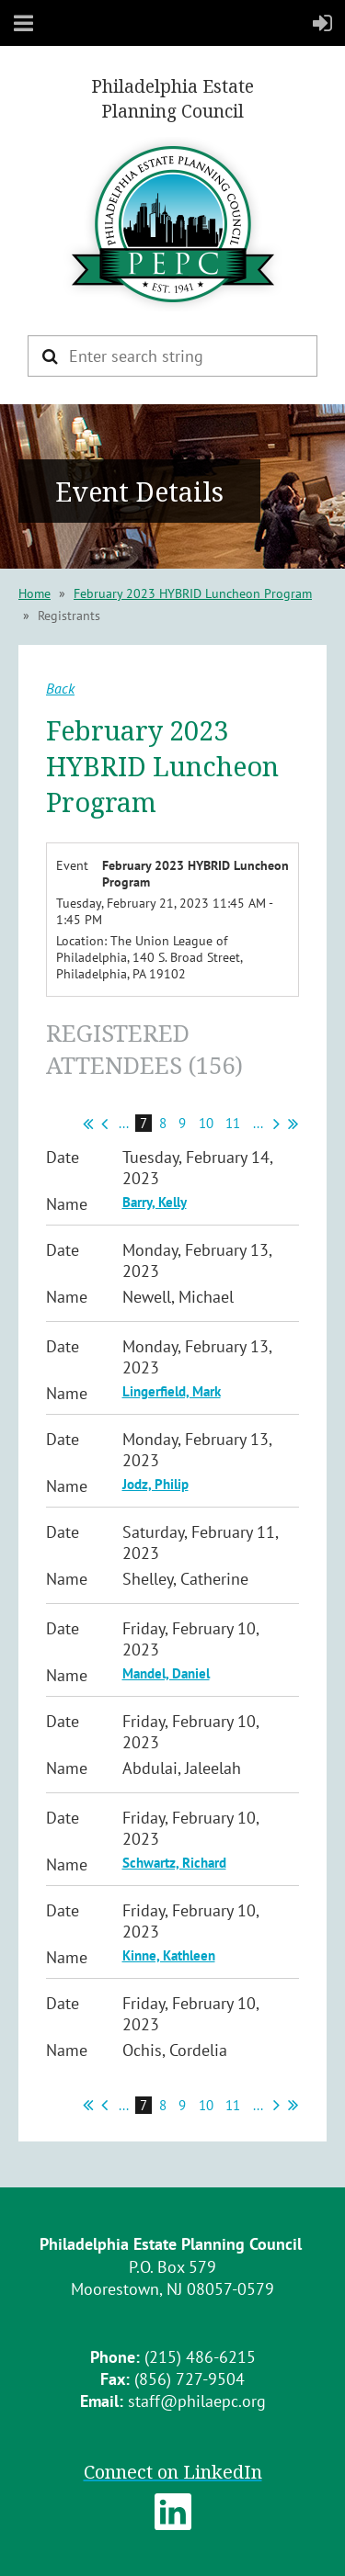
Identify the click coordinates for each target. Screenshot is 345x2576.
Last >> (293, 1123)
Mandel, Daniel (166, 1673)
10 (206, 1123)
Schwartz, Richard (174, 1862)
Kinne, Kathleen (168, 1955)
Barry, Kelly (154, 1202)
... (124, 1123)
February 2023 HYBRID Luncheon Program (193, 593)
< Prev (104, 1123)
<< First (88, 1123)
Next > (276, 1123)
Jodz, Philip (155, 1484)
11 (233, 1123)
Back (60, 688)
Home (34, 593)
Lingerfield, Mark (171, 1391)
